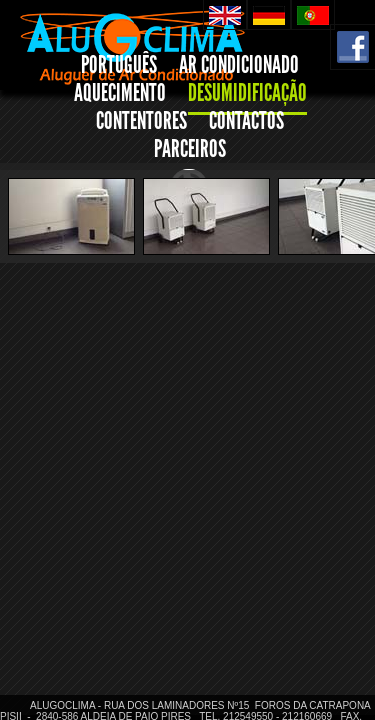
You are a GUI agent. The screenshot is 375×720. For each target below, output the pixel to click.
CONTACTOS (246, 121)
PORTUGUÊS (119, 65)
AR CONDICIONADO (239, 65)
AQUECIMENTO (120, 93)
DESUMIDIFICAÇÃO (247, 93)
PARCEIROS (190, 149)
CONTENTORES (141, 121)
